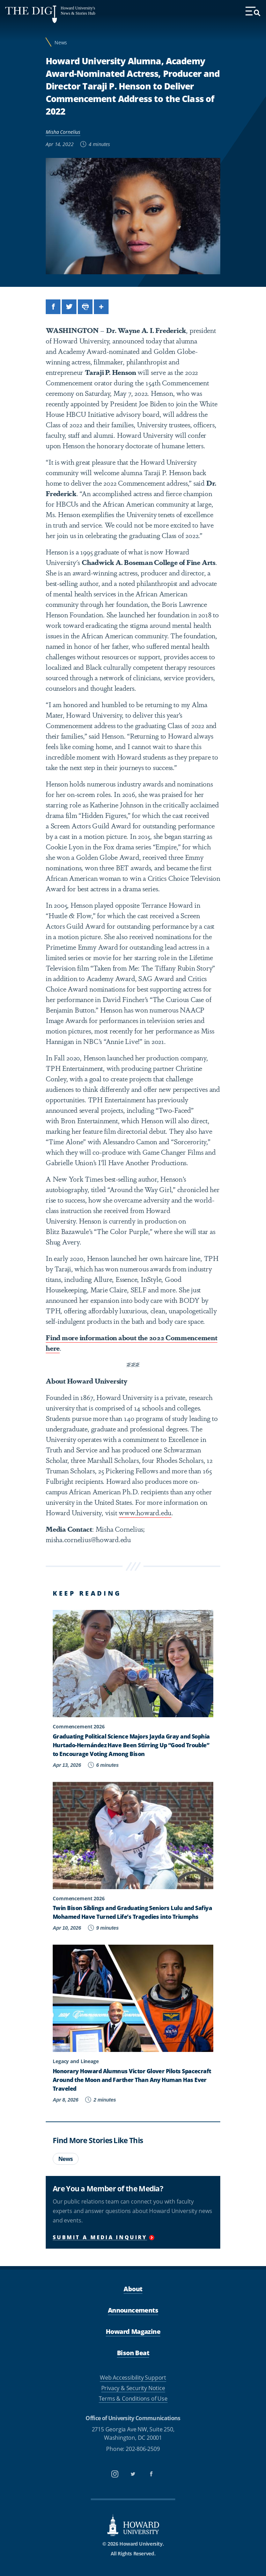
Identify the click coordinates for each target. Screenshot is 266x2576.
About (133, 2288)
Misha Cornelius (63, 132)
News (60, 42)
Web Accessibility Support (133, 2377)
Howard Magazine (133, 2331)
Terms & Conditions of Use (133, 2398)
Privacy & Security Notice (133, 2388)
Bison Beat (133, 2352)
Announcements (133, 2310)
